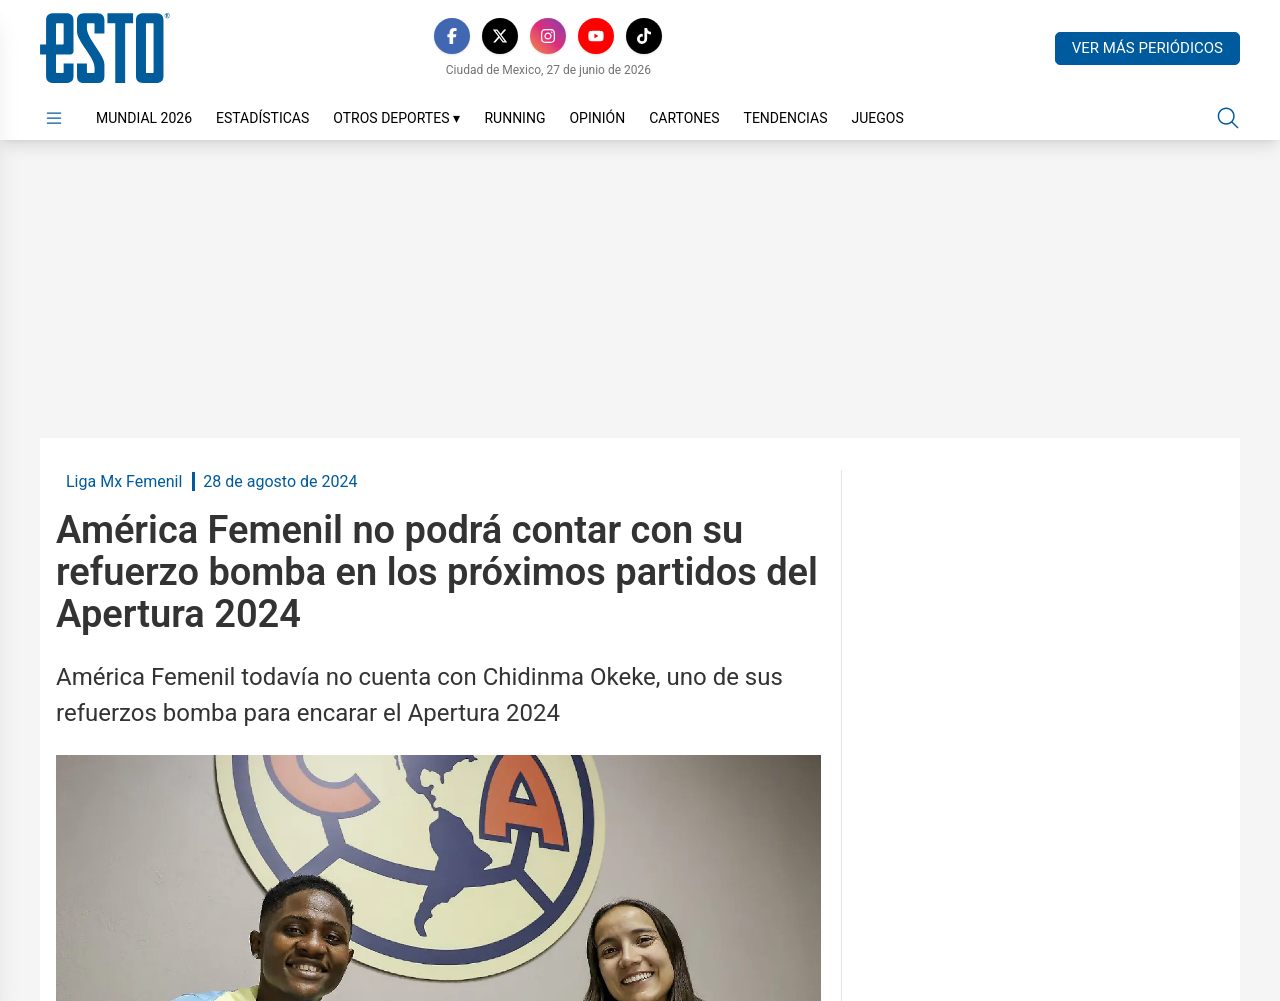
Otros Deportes (396, 118)
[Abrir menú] (54, 118)
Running (514, 118)
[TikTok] (644, 36)
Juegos (877, 118)
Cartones (684, 118)
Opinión (597, 118)
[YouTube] (596, 36)
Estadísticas (262, 118)
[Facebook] (452, 36)
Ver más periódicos (1147, 48)
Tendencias (786, 118)
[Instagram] (548, 36)
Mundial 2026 (144, 118)
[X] (500, 36)
